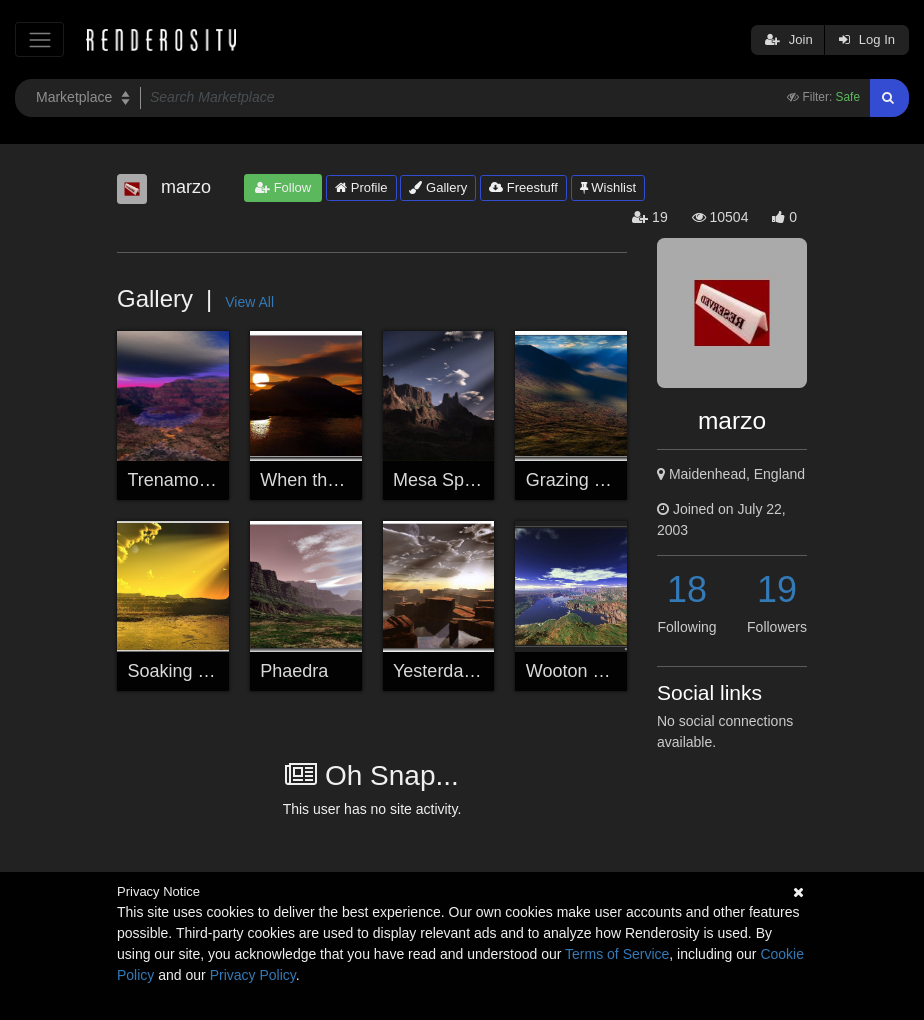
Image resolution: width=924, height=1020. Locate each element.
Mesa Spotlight (452, 480)
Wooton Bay (575, 671)
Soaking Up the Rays (212, 671)
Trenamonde (178, 480)
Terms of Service (617, 954)
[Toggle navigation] (39, 39)
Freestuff (523, 187)
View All (249, 302)
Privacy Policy (253, 975)
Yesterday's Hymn (465, 671)
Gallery (438, 187)
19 (777, 589)
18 (687, 589)
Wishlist (608, 187)
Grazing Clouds (588, 480)
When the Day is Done (350, 480)
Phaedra (294, 671)
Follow (283, 187)
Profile (361, 187)
